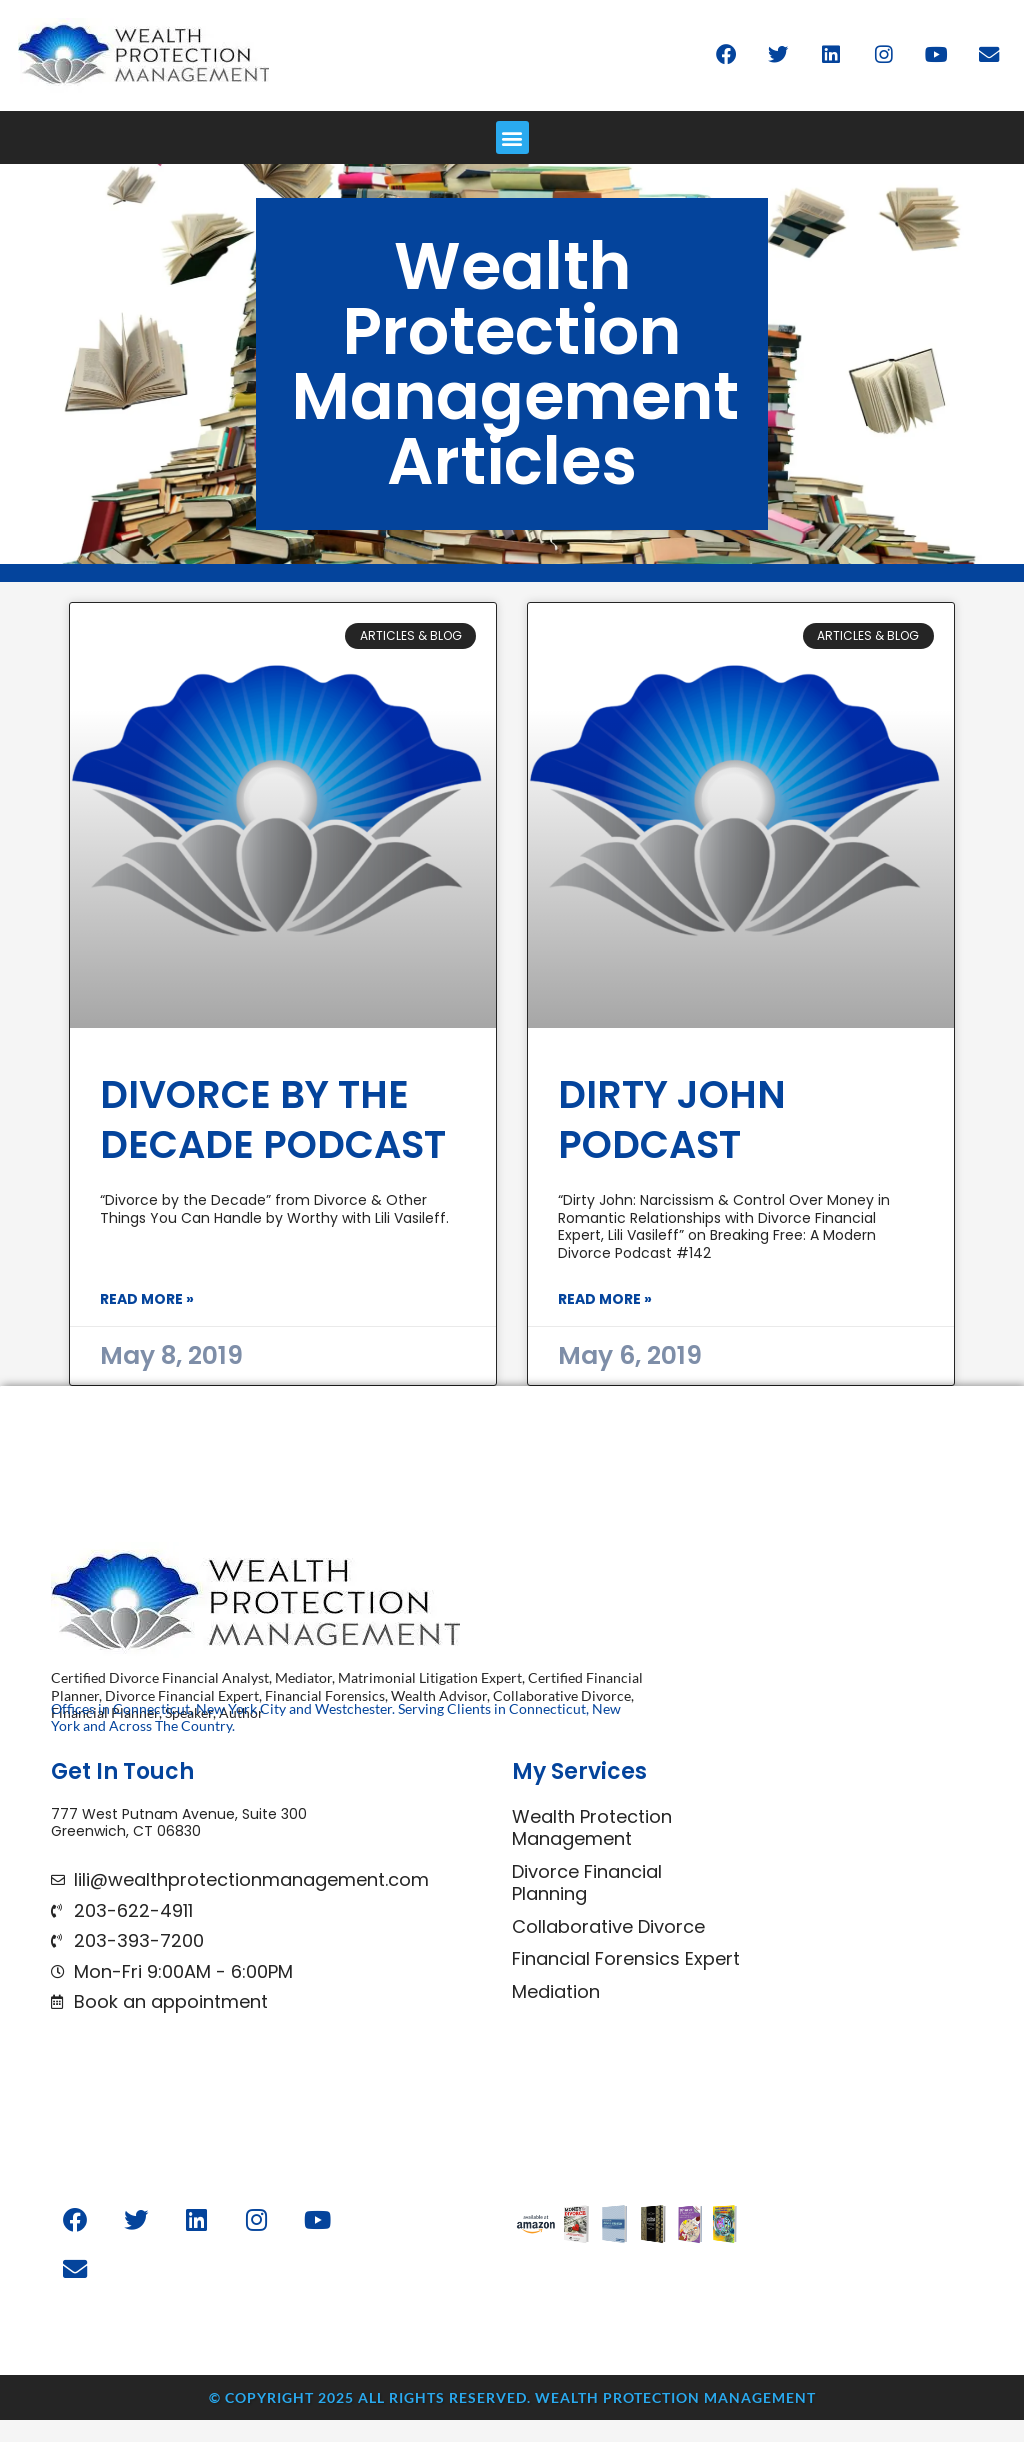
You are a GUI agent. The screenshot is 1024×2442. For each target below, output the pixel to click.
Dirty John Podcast (691, 1117)
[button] (512, 137)
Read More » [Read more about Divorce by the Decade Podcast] (147, 1314)
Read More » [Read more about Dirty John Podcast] (605, 1314)
